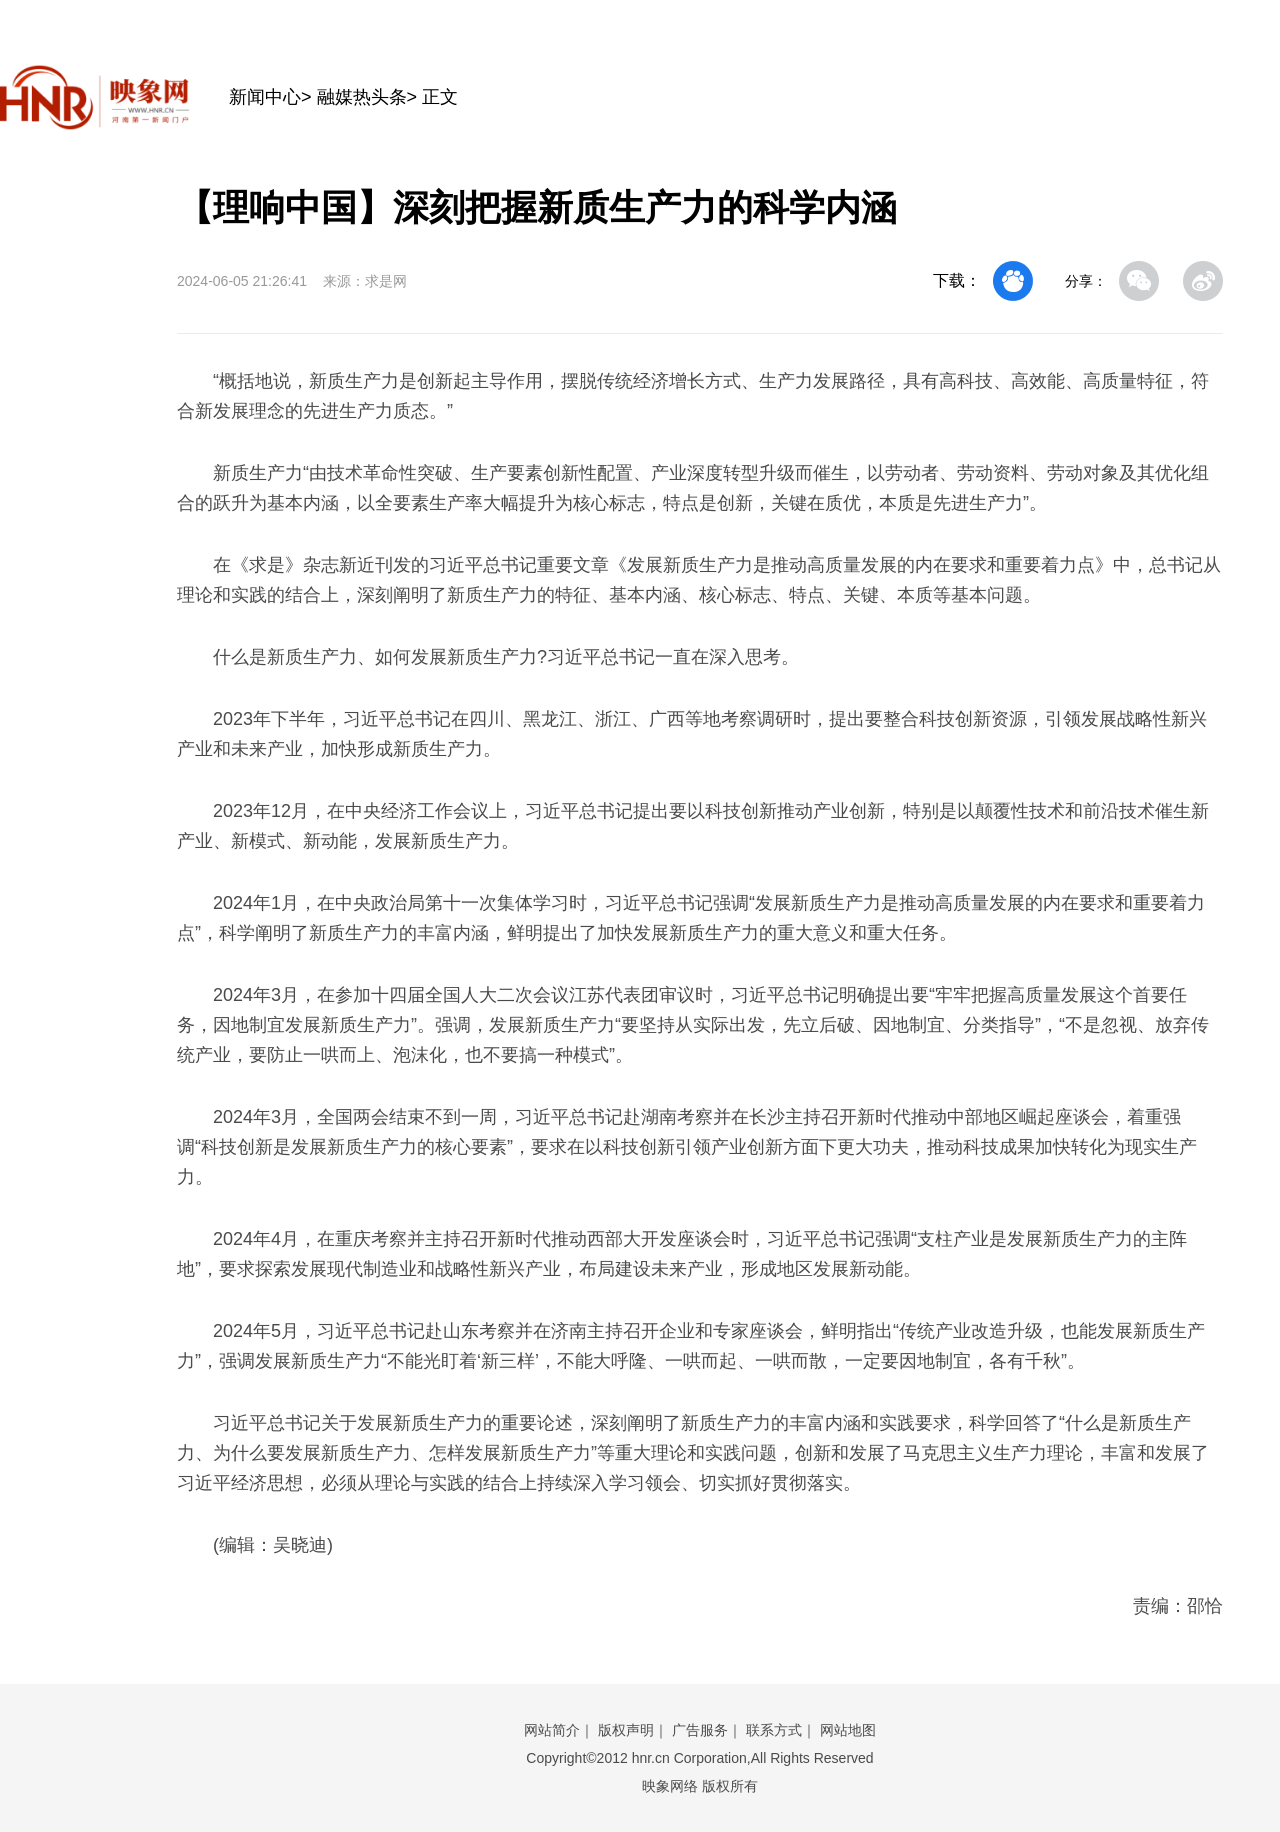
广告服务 (700, 1730)
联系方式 (774, 1730)
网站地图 (848, 1730)
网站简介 (552, 1730)
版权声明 (626, 1730)
